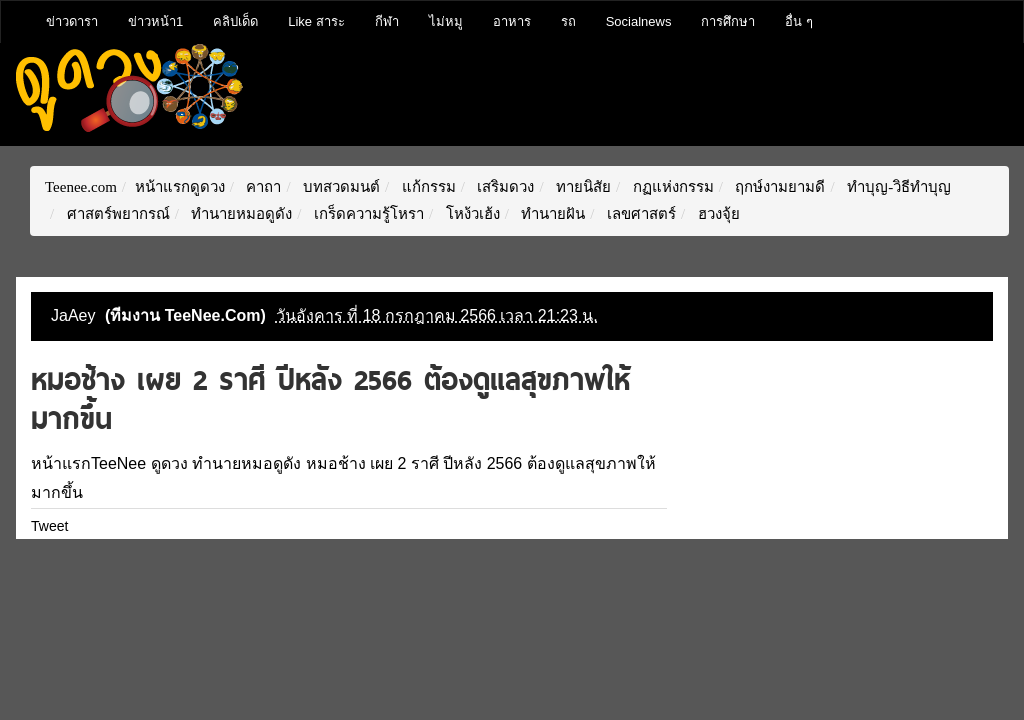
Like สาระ (316, 21)
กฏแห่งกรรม (671, 187)
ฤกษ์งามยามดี (779, 187)
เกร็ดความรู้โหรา (367, 214)
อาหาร (512, 21)
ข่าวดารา (72, 21)
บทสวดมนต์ (339, 187)
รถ (568, 21)
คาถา (262, 187)
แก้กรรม (427, 187)
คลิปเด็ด (235, 21)
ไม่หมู (446, 21)
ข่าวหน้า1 (155, 21)
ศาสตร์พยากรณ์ (116, 214)
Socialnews (639, 21)
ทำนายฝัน (552, 214)
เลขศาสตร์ (639, 214)
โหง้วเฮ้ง (471, 214)
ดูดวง (169, 463)
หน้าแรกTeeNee (88, 463)
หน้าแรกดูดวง (180, 187)
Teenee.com (81, 187)
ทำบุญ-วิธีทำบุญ (897, 187)
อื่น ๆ (799, 21)
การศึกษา (728, 21)
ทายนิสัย (581, 187)
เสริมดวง (504, 187)
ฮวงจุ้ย (717, 214)
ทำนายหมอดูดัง (240, 214)
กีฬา (387, 21)
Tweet (49, 526)
